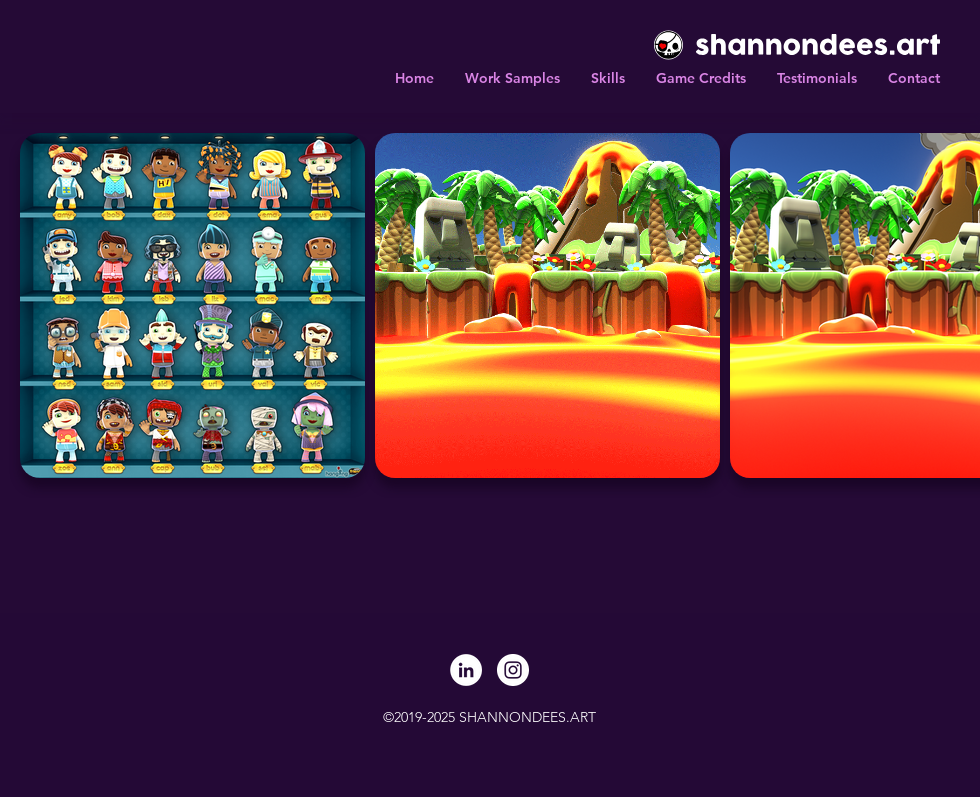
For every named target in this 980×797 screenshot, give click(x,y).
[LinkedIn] (466, 670)
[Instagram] (513, 670)
